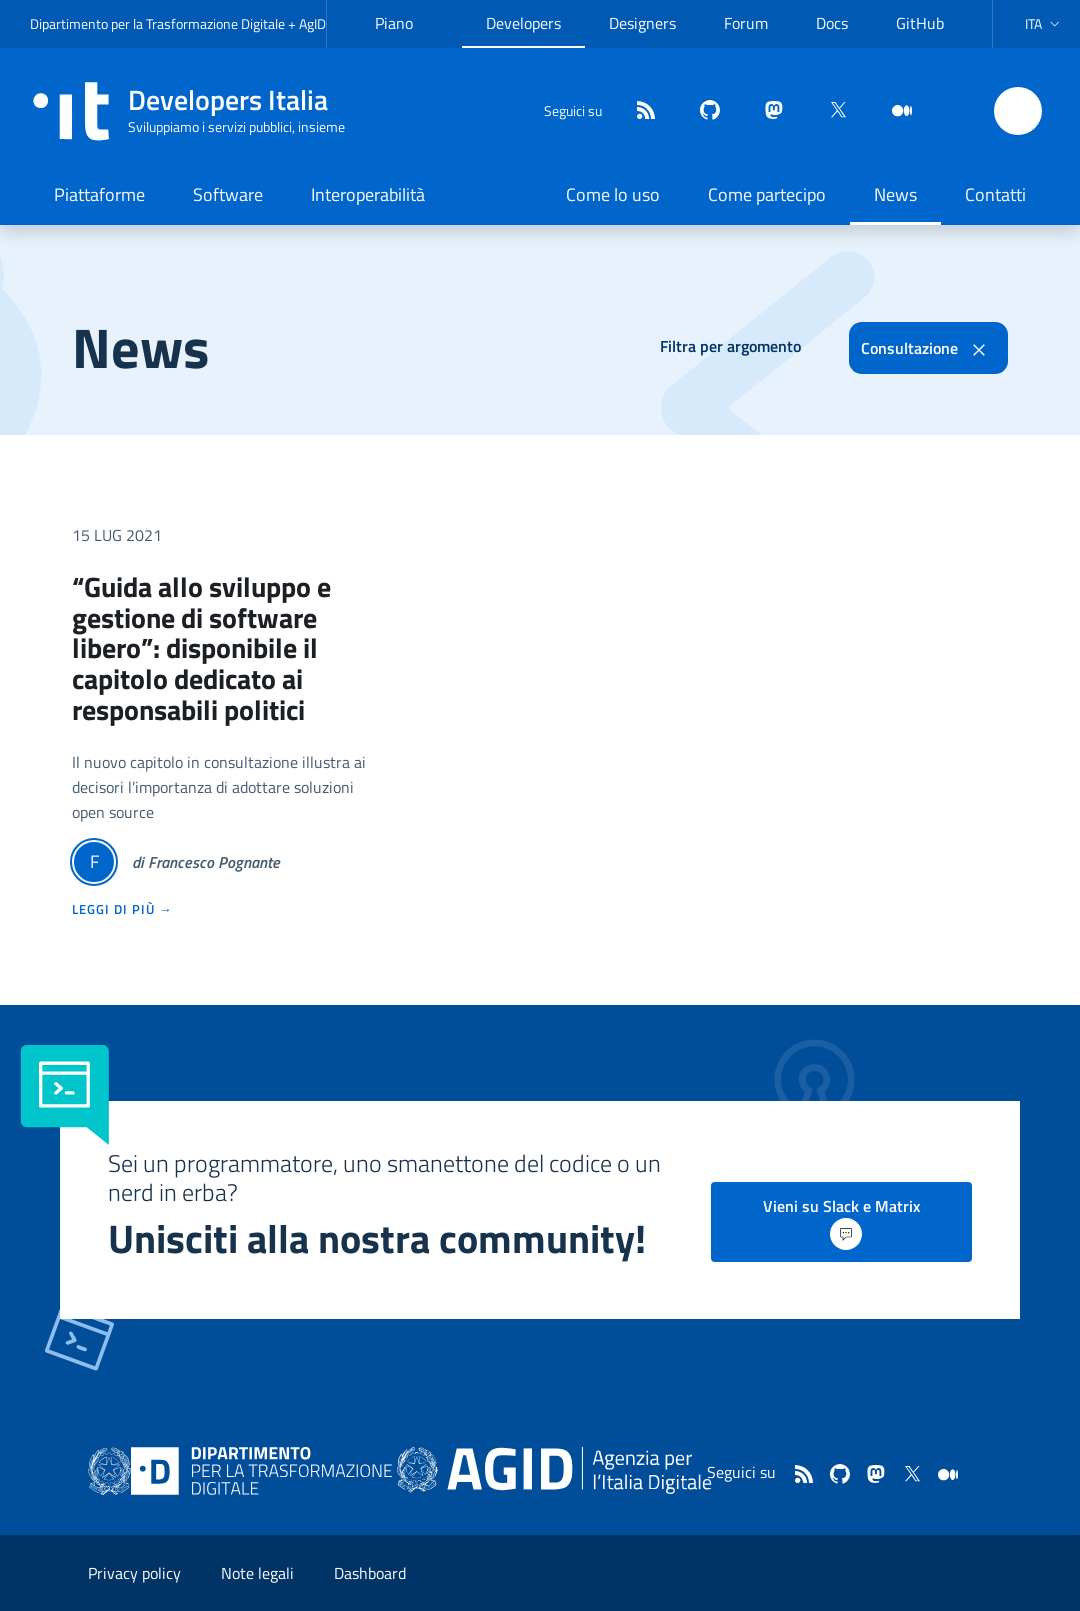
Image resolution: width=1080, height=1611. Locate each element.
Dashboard (370, 1573)
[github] (702, 111)
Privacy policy (134, 1573)
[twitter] (830, 111)
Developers (523, 23)
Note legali (257, 1573)
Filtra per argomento (730, 346)
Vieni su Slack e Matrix (841, 1222)
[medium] (894, 111)
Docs (832, 23)
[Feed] (638, 111)
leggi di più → (122, 909)
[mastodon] (766, 111)
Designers (642, 23)
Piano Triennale (406, 39)
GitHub (920, 23)
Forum (746, 23)
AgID (312, 23)
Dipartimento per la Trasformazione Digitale (157, 23)
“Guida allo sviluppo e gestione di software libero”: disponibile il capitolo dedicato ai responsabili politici (201, 648)
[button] (1044, 24)
